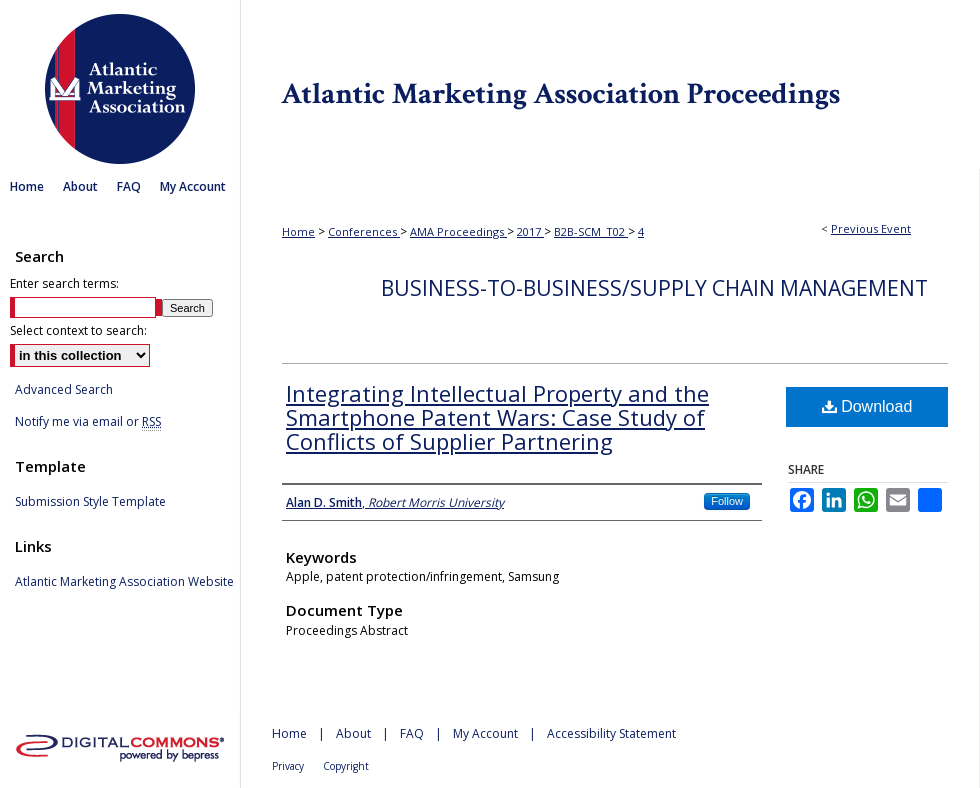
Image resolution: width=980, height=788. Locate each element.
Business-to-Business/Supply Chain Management (654, 288)
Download (867, 406)
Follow (727, 501)
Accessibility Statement (611, 733)
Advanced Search (64, 389)
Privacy (288, 766)
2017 (530, 231)
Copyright (346, 766)
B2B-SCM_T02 (591, 231)
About (353, 733)
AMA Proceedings (458, 231)
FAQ (412, 733)
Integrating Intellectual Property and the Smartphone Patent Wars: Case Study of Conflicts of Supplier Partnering (497, 417)
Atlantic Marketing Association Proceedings (610, 84)
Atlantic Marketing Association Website (124, 582)
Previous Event (871, 228)
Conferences (364, 231)
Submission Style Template (90, 502)
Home (298, 231)
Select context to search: (78, 330)
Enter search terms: (64, 283)
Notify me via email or (88, 422)
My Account (485, 733)
